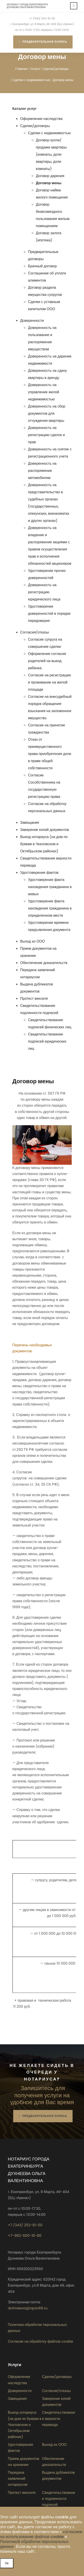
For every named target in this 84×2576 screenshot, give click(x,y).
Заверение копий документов (44, 829)
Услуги (35, 69)
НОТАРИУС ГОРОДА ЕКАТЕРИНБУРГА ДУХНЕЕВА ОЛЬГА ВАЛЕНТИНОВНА (27, 6)
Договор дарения (50, 175)
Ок (7, 2563)
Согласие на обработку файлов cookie (40, 2341)
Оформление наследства (41, 118)
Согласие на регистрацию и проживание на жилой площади (49, 682)
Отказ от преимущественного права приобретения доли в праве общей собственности (49, 754)
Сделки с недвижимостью (31, 80)
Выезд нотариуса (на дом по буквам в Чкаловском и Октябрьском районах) (44, 844)
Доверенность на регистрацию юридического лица (44, 592)
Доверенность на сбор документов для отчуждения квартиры (46, 413)
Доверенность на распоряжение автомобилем (42, 470)
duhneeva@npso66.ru (27, 2308)
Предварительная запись (43, 42)
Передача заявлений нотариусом (17, 2478)
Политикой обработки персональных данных (34, 2544)
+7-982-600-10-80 (24, 2235)
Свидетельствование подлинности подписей (58, 2498)
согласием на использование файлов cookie (41, 2534)
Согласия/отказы (34, 632)
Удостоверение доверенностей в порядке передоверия (49, 613)
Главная (21, 69)
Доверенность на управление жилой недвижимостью (43, 392)
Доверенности (32, 320)
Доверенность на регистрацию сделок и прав (46, 435)
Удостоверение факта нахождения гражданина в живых (50, 887)
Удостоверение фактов (39, 872)
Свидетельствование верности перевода (58, 2418)
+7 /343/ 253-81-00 (42, 18)
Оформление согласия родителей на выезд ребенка (47, 661)
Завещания (29, 822)
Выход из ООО (32, 941)
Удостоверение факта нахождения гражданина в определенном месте (50, 908)
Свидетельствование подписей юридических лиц (47, 1041)
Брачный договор (42, 266)
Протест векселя (34, 998)
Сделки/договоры (56, 69)
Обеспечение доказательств (43, 962)
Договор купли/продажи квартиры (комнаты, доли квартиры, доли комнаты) (51, 154)
